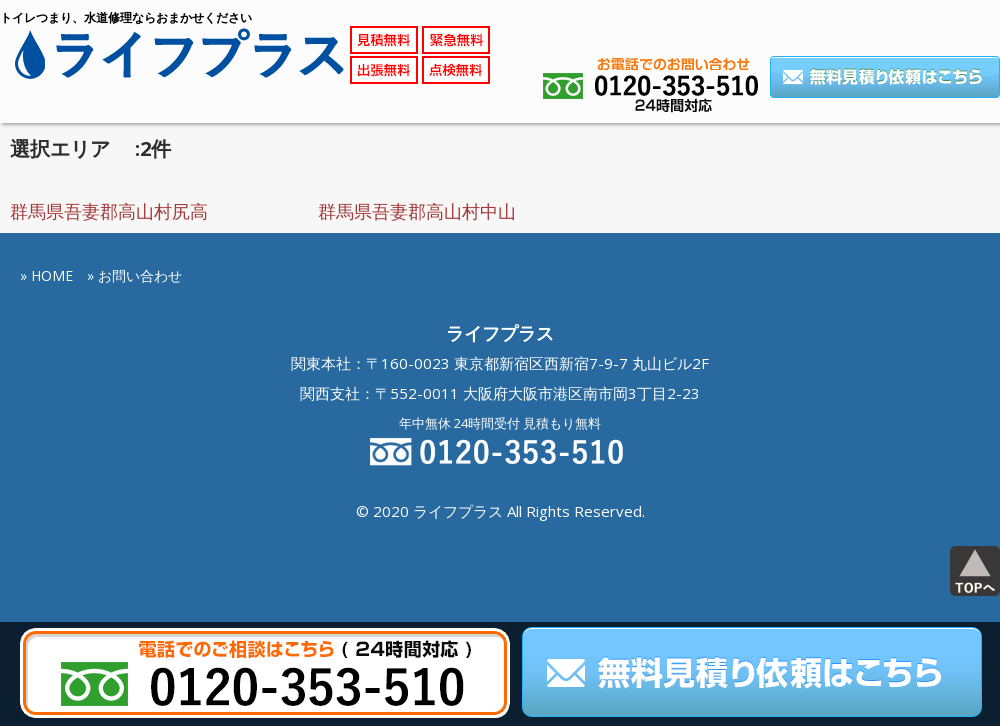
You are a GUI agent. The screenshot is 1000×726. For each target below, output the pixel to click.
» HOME (46, 275)
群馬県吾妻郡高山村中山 (417, 211)
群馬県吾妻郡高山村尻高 (109, 211)
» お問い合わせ (134, 275)
